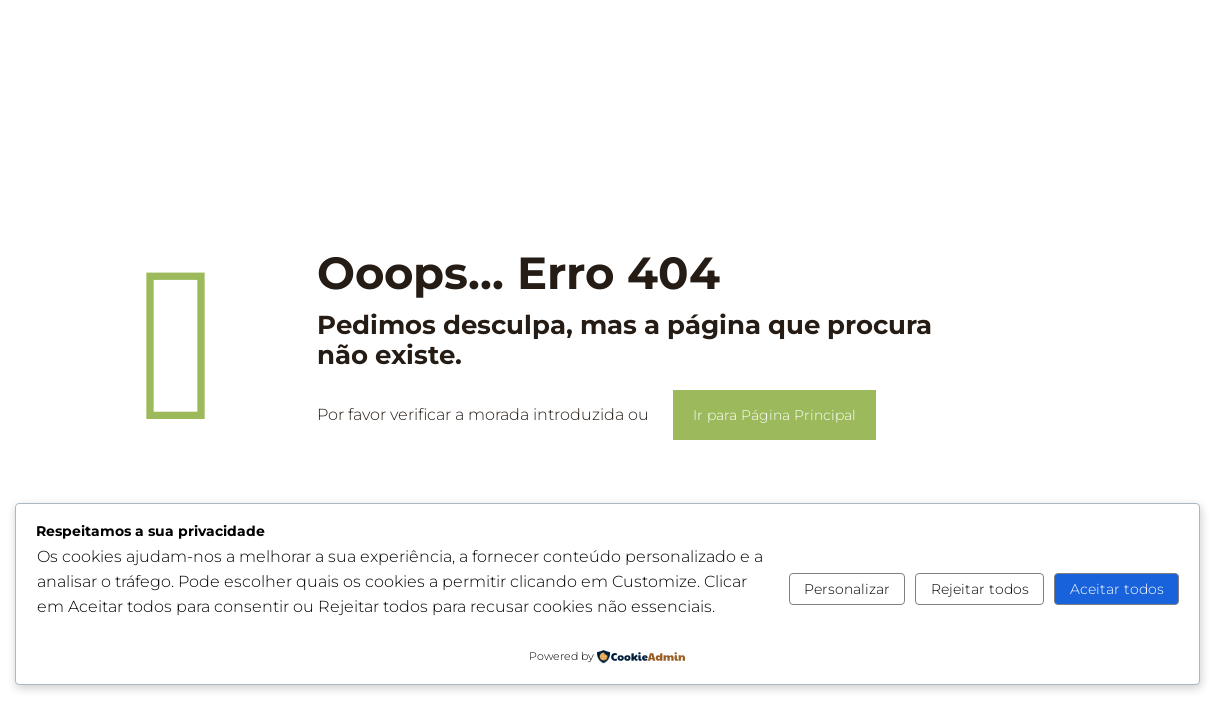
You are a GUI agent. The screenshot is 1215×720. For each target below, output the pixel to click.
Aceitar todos (1117, 589)
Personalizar (847, 589)
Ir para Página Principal (774, 415)
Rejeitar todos (980, 589)
